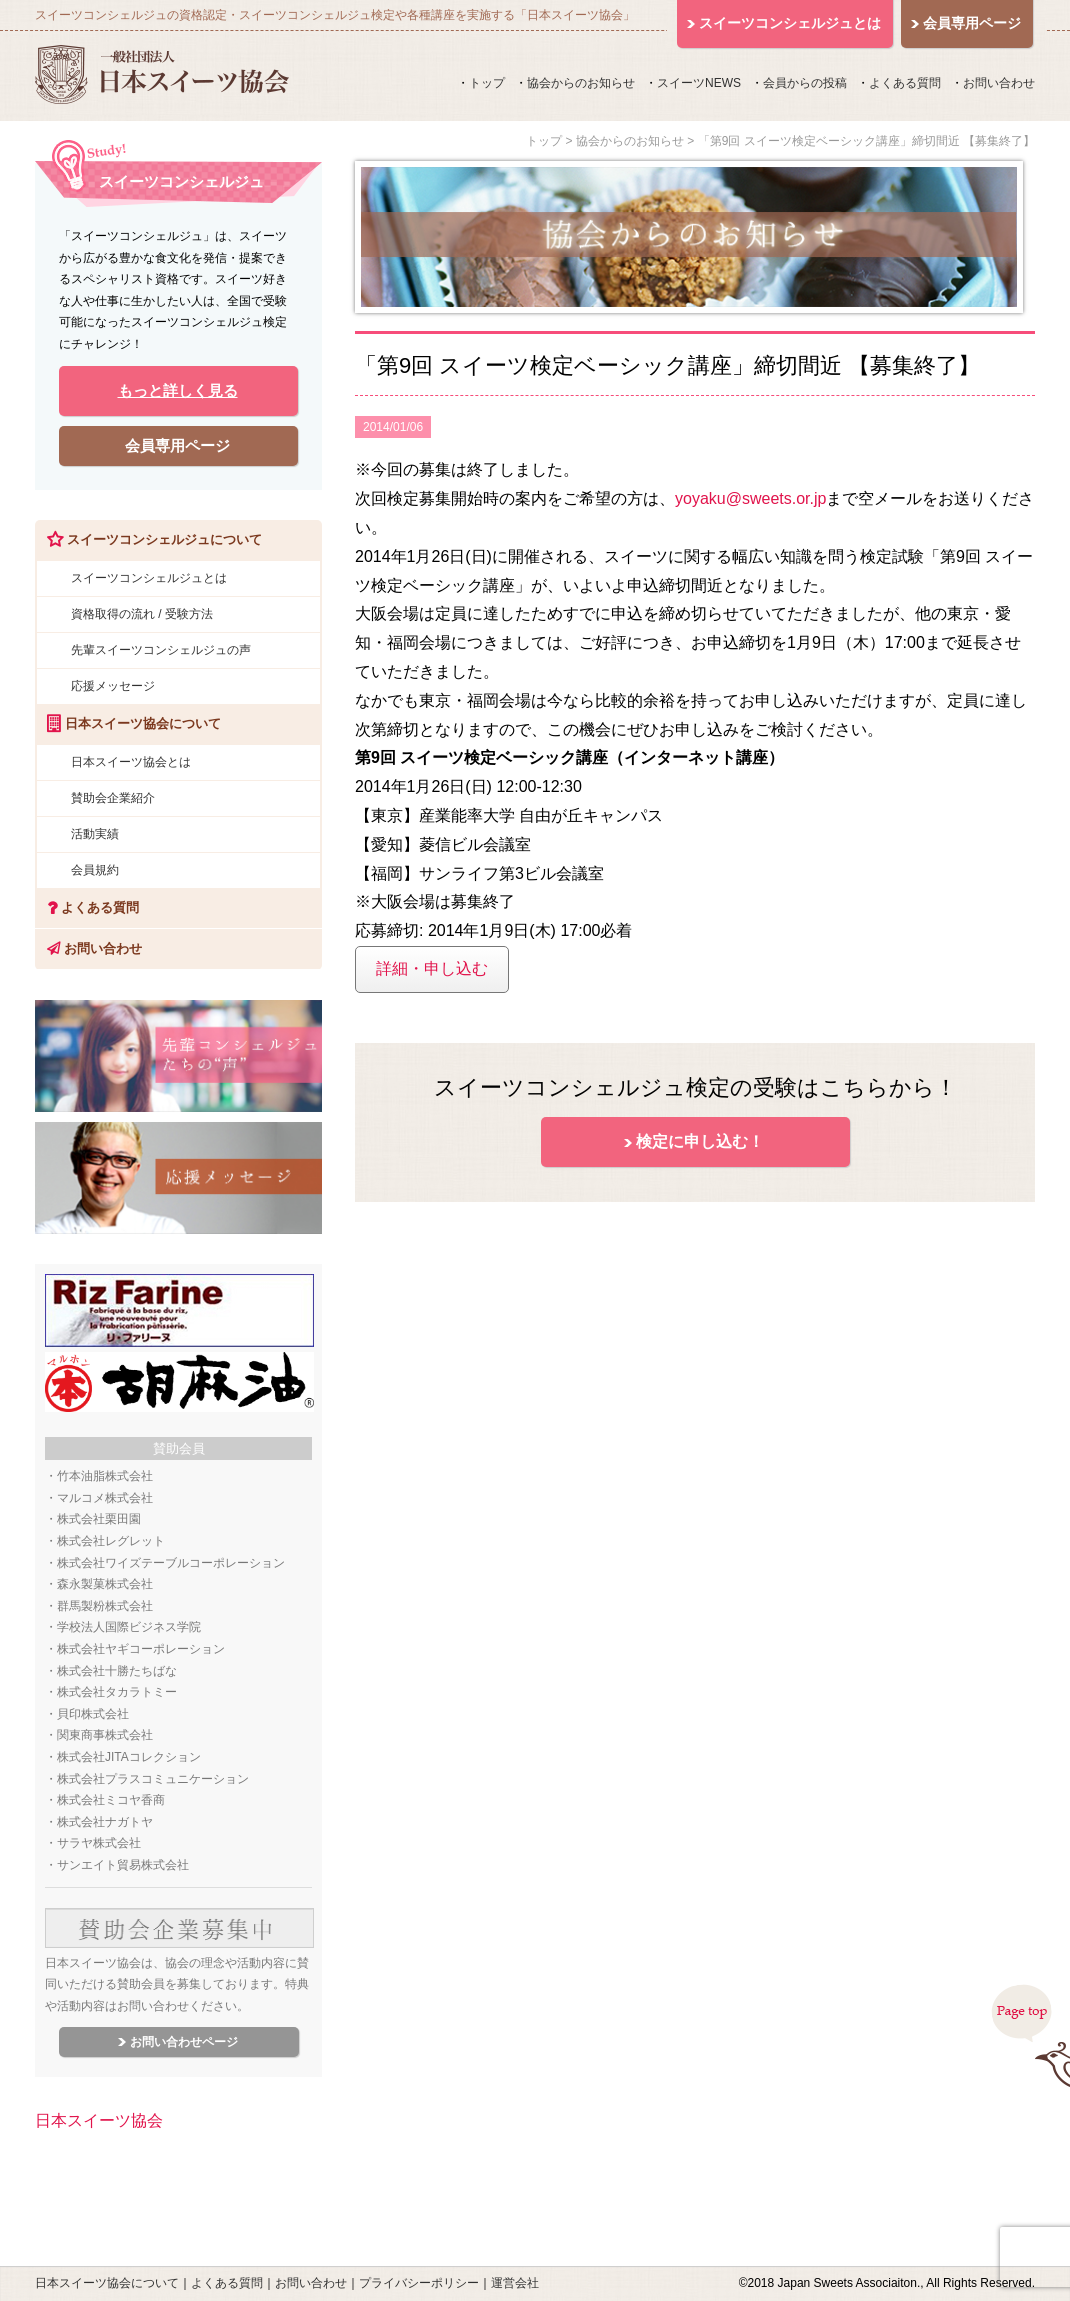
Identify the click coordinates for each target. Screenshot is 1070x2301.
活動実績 (95, 834)
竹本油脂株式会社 (105, 1476)
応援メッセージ (113, 686)
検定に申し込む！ (700, 1141)
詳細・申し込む (432, 968)
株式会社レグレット (111, 1541)
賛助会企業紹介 (113, 798)
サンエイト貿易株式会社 (123, 1865)
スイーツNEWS (699, 83)
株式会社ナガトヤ (105, 1822)
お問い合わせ (999, 83)
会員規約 (95, 870)
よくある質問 (905, 83)
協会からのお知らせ (581, 83)
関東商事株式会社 (105, 1735)
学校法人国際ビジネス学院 (129, 1627)
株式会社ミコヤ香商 (111, 1800)
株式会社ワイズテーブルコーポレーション (171, 1563)
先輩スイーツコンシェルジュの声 (161, 650)
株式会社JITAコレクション (129, 1757)
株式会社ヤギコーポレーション (141, 1649)
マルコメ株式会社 (105, 1498)
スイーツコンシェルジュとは (149, 578)
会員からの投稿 (805, 83)
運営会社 (515, 2283)
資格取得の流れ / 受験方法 (142, 614)
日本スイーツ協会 (99, 2120)
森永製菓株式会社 (105, 1584)
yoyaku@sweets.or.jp (750, 498)
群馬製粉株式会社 (105, 1606)
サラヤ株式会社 (99, 1843)
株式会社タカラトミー (117, 1692)
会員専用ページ (177, 445)
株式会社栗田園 (99, 1519)
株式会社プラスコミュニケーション (153, 1779)
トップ (487, 83)
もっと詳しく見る (178, 390)
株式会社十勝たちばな (117, 1671)
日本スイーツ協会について (107, 2283)
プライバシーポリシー (419, 2283)
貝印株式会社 (93, 1714)
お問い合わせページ (184, 2042)
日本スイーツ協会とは (131, 762)
